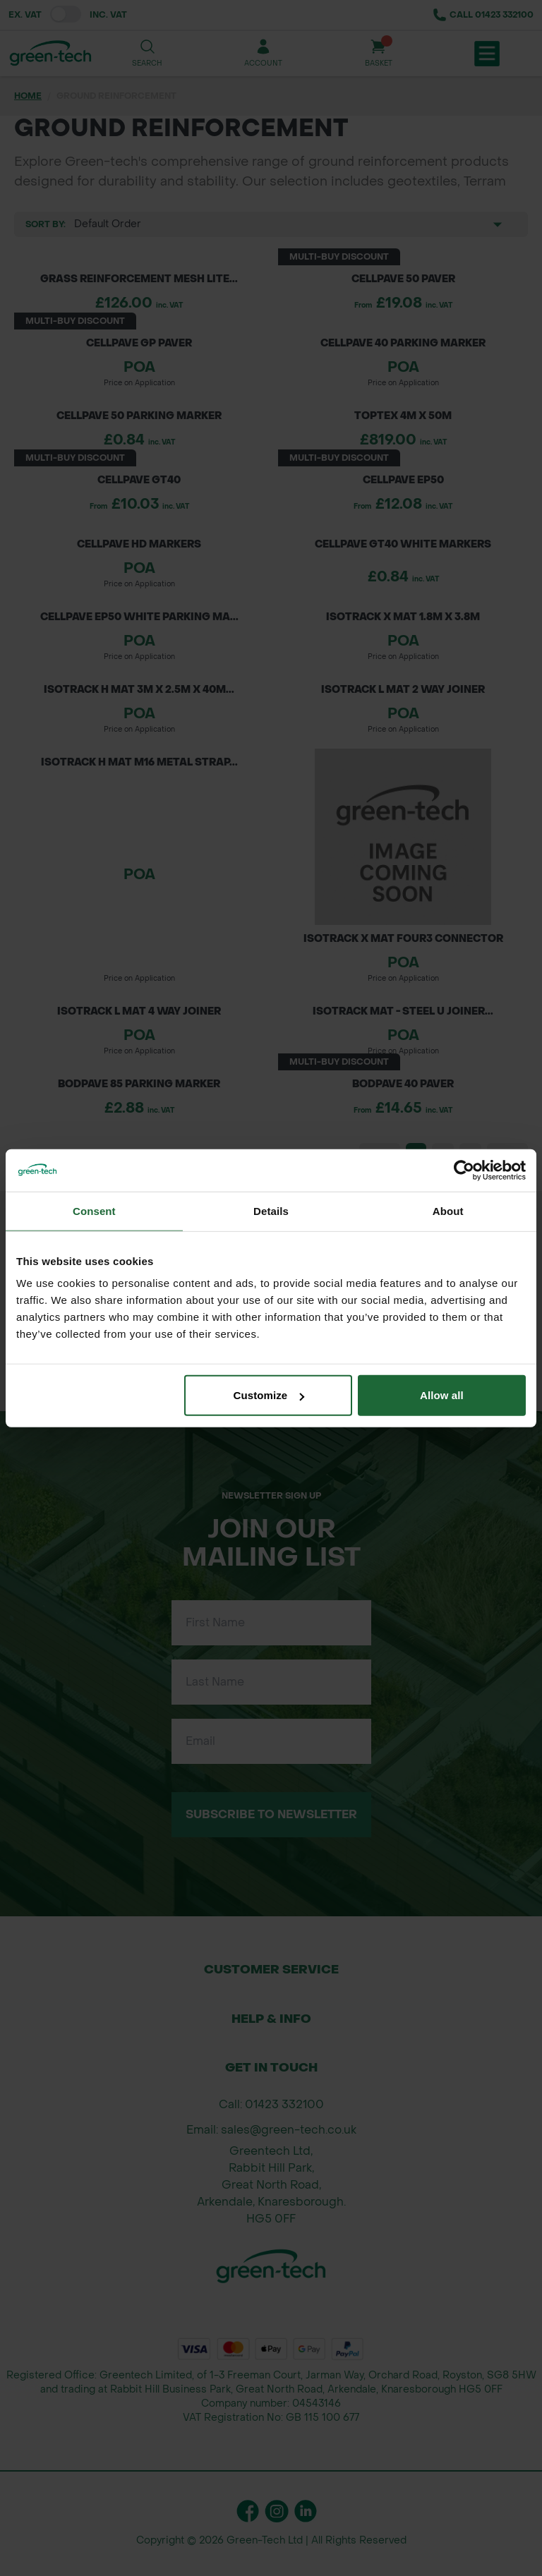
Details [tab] (271, 1210)
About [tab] (448, 1210)
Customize (269, 1395)
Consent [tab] (94, 1210)
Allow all (442, 1395)
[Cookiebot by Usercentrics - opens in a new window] (464, 1169)
